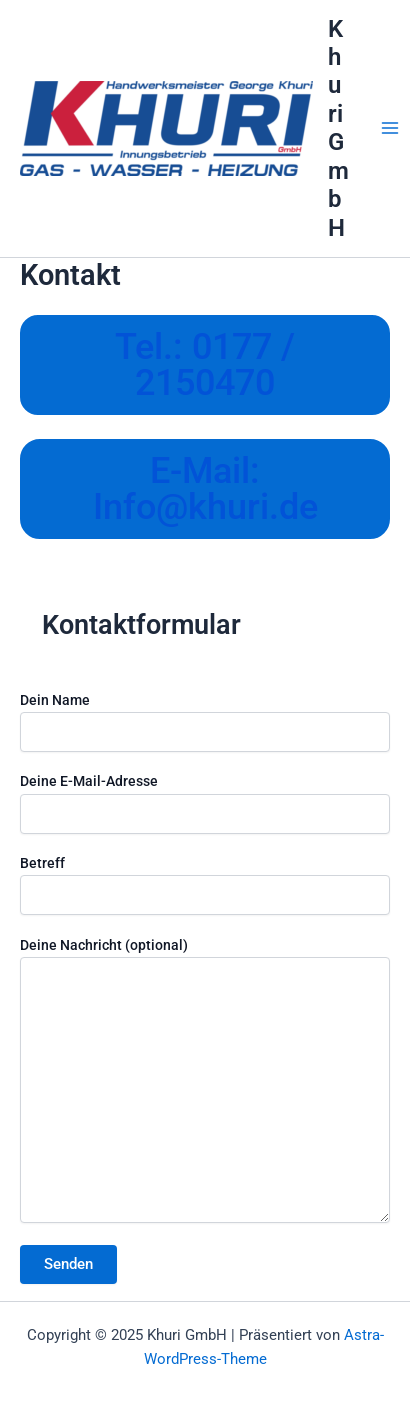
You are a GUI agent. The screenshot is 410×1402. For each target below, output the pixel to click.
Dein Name (205, 722)
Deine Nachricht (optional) (205, 1082)
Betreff (205, 885)
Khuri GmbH (338, 128)
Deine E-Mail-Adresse (205, 803)
